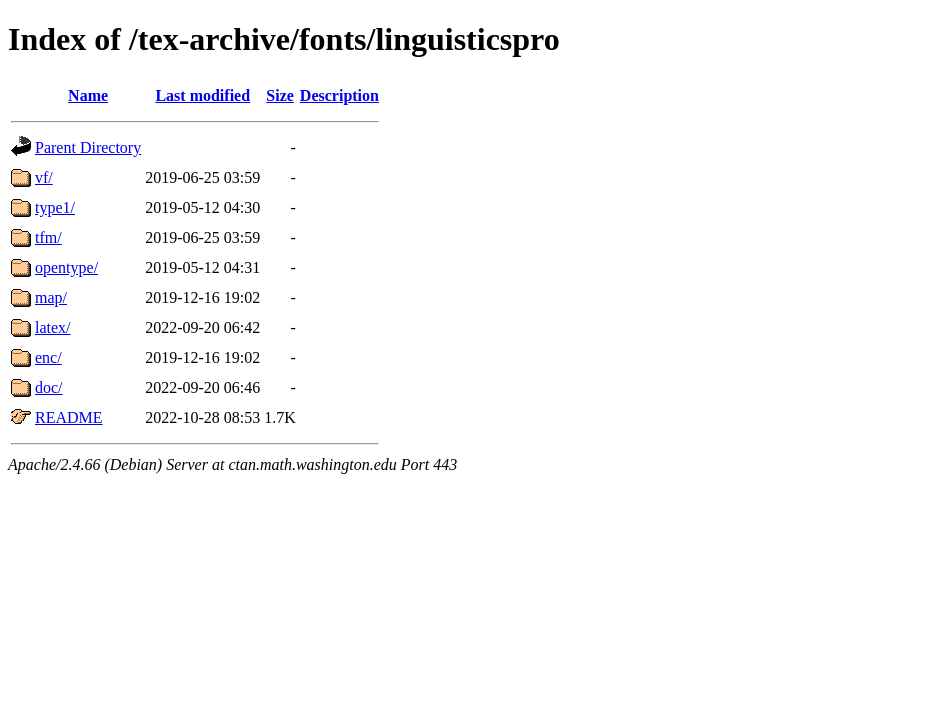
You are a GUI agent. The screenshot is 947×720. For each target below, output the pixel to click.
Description (339, 95)
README (69, 417)
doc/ (49, 387)
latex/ (53, 327)
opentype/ (66, 267)
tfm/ (48, 237)
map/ (51, 297)
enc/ (48, 357)
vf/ (44, 177)
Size (280, 95)
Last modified (202, 95)
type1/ (55, 207)
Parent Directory (88, 147)
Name (88, 95)
